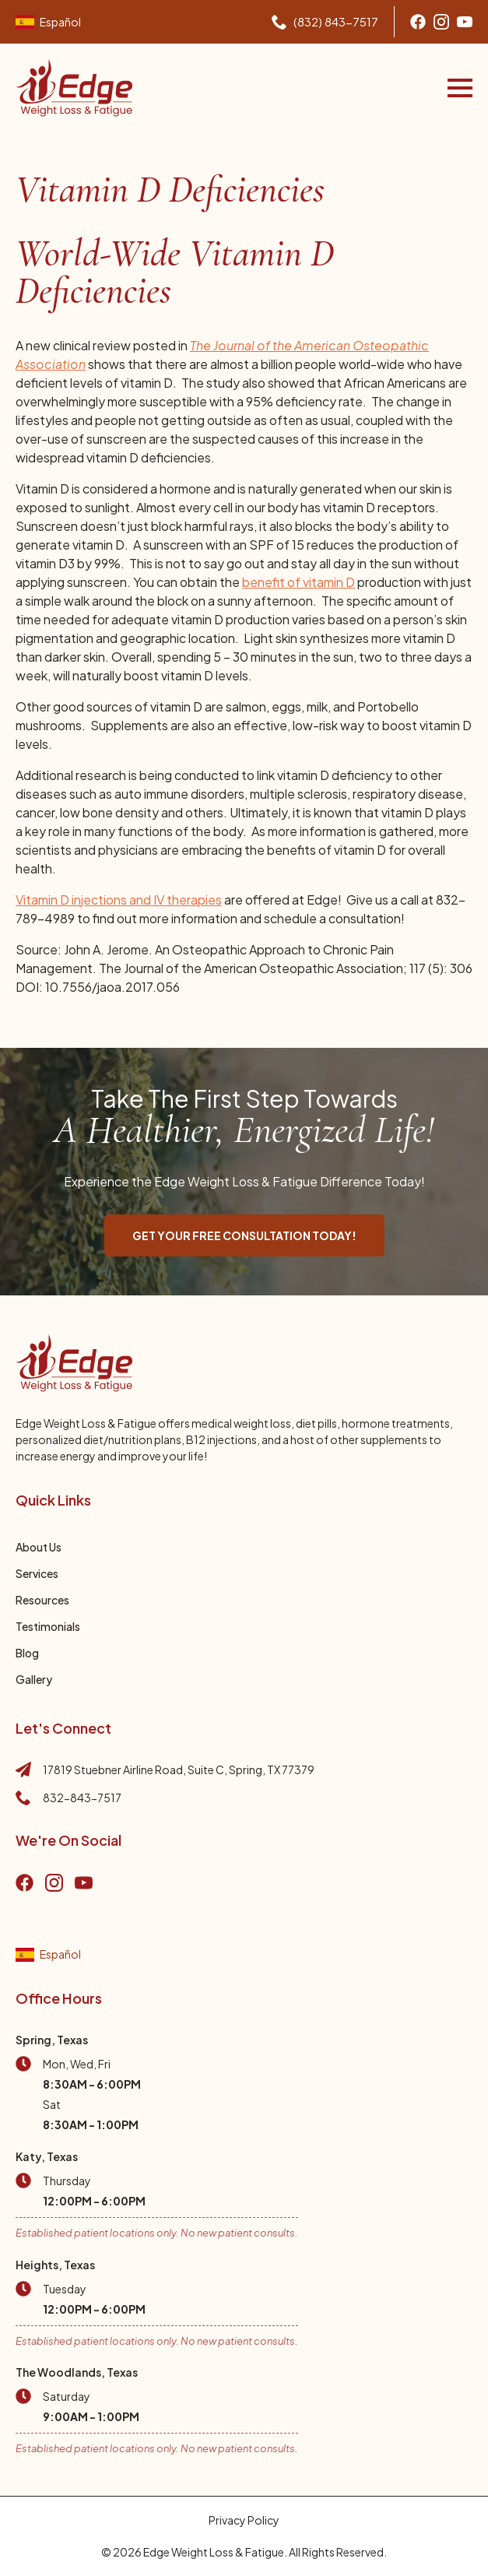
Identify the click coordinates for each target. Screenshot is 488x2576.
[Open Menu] (460, 88)
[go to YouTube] (84, 1883)
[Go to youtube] (464, 22)
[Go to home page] (74, 88)
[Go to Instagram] (441, 22)
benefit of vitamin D (298, 582)
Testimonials (48, 1626)
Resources (42, 1600)
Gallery (34, 1679)
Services (37, 1573)
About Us (38, 1547)
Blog (27, 1653)
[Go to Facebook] (418, 22)
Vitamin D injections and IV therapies (119, 899)
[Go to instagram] (54, 1883)
